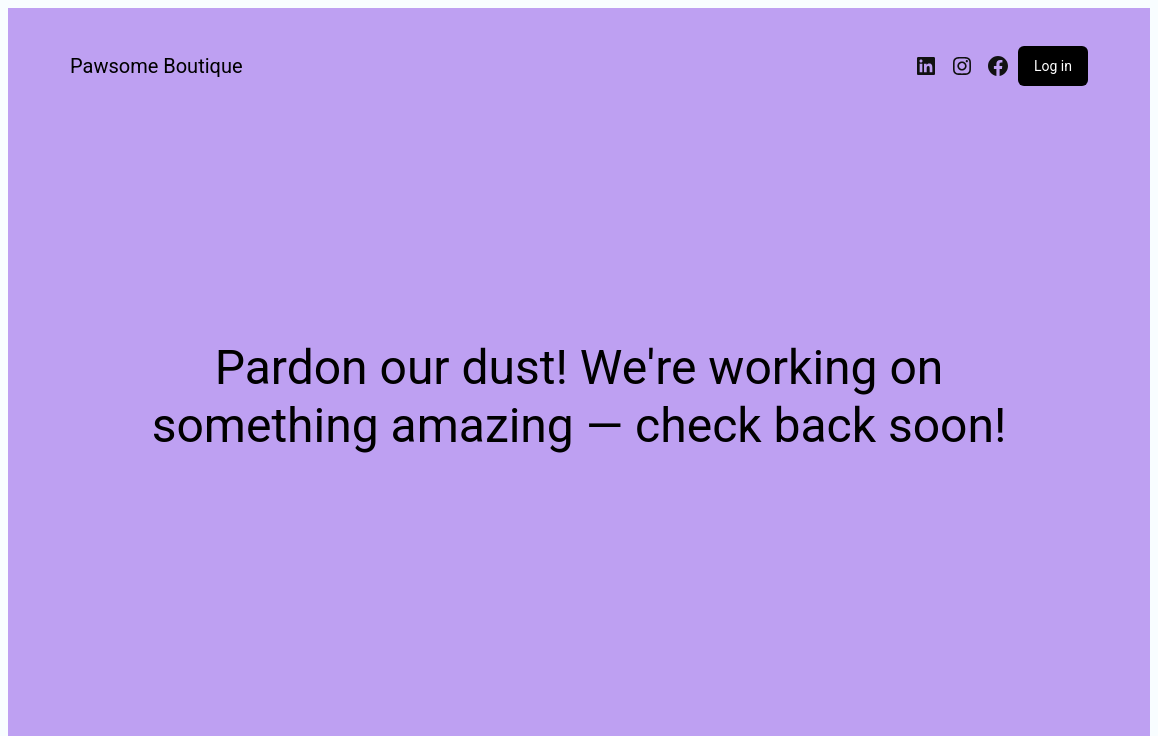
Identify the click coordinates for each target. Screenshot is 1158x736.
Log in (1053, 66)
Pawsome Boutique (156, 66)
